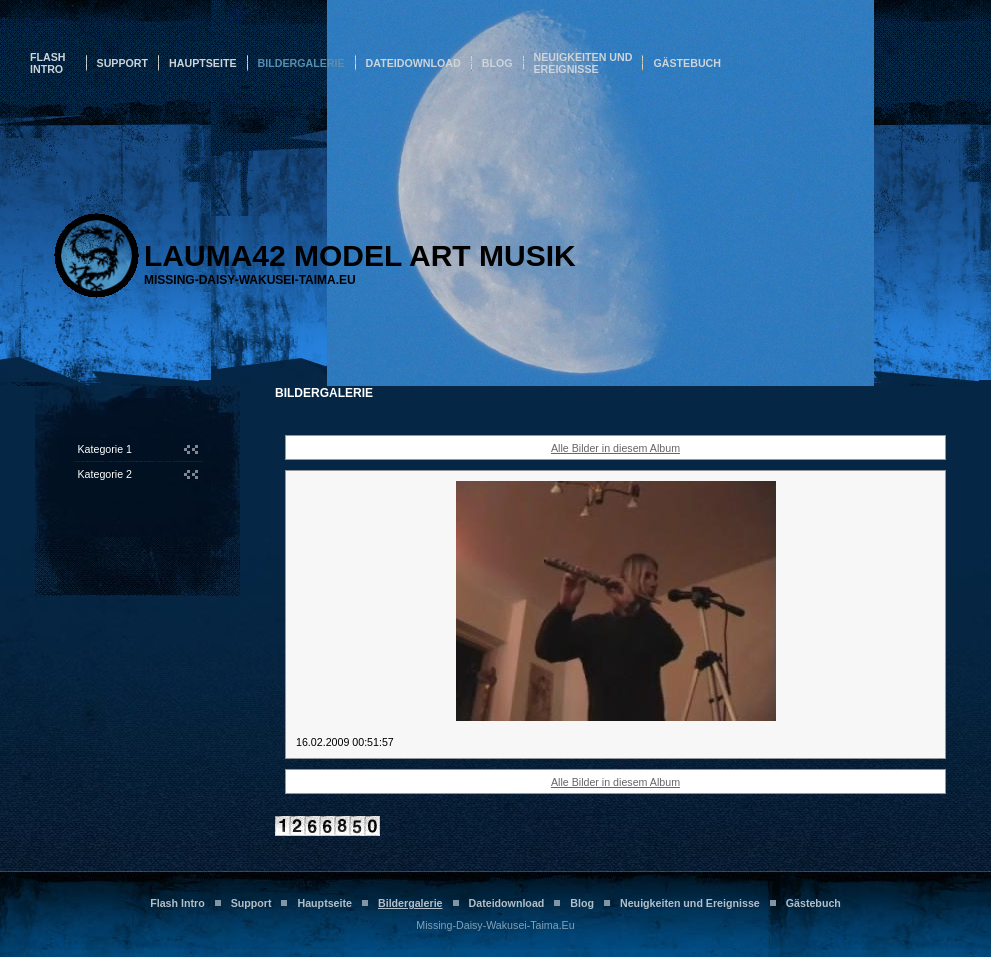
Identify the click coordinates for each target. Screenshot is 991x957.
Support (123, 63)
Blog (497, 63)
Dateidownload (413, 63)
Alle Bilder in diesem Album (615, 448)
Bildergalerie (301, 63)
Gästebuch (687, 63)
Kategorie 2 (105, 474)
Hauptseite (203, 63)
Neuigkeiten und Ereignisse (583, 63)
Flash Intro (48, 63)
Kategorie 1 (105, 449)
